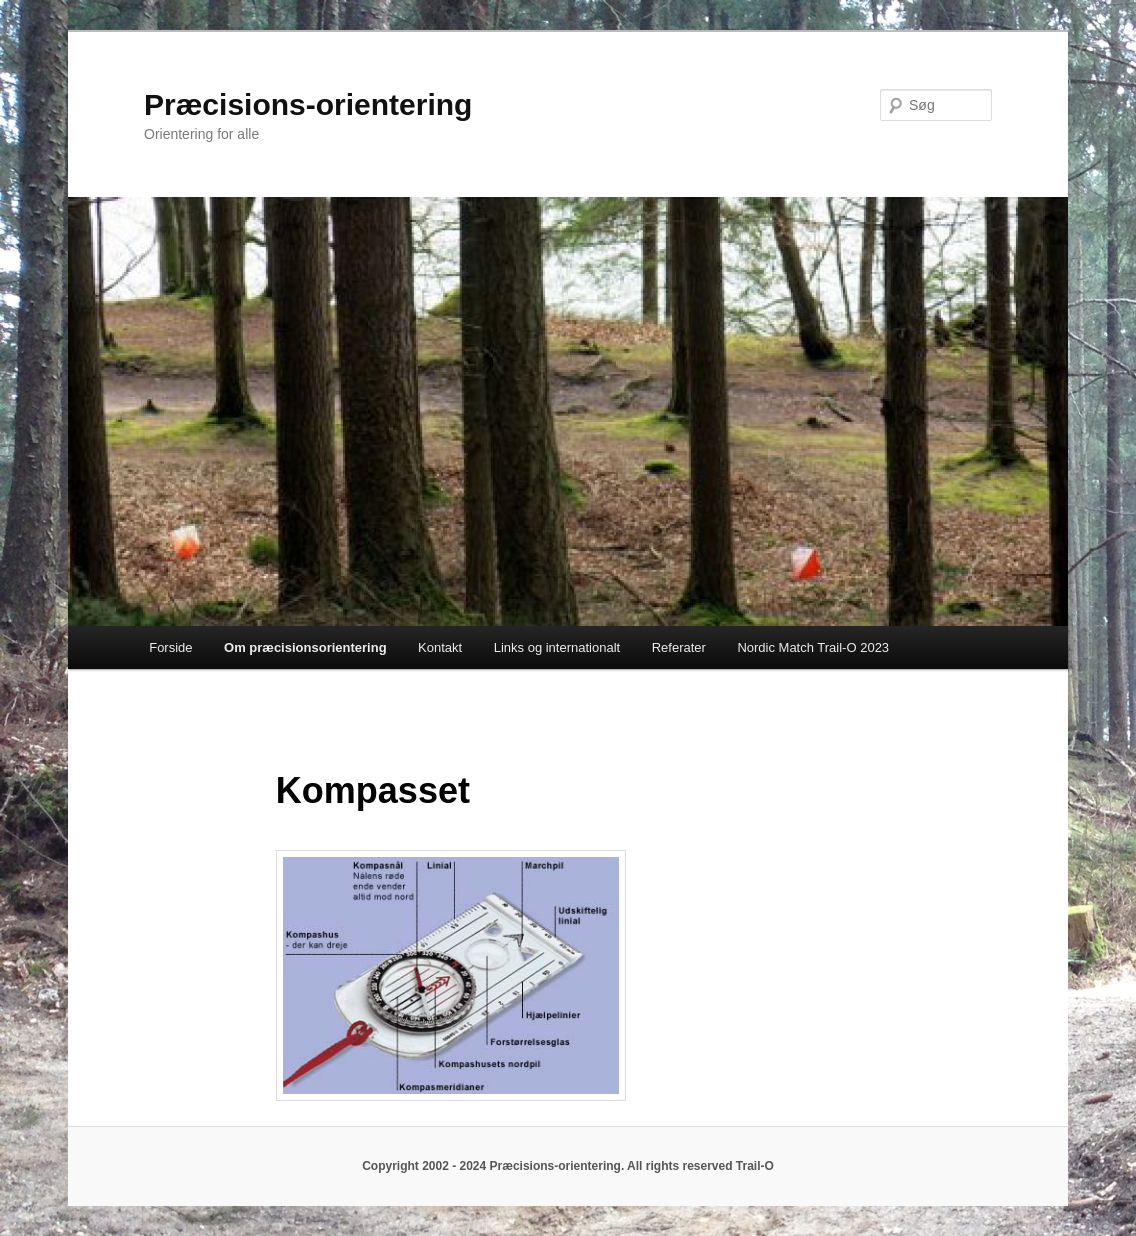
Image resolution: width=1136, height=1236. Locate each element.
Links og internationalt (557, 647)
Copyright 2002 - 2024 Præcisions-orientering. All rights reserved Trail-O (568, 1166)
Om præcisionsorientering (305, 647)
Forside (170, 647)
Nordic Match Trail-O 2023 (813, 647)
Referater (679, 647)
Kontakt (440, 647)
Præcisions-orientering (308, 104)
